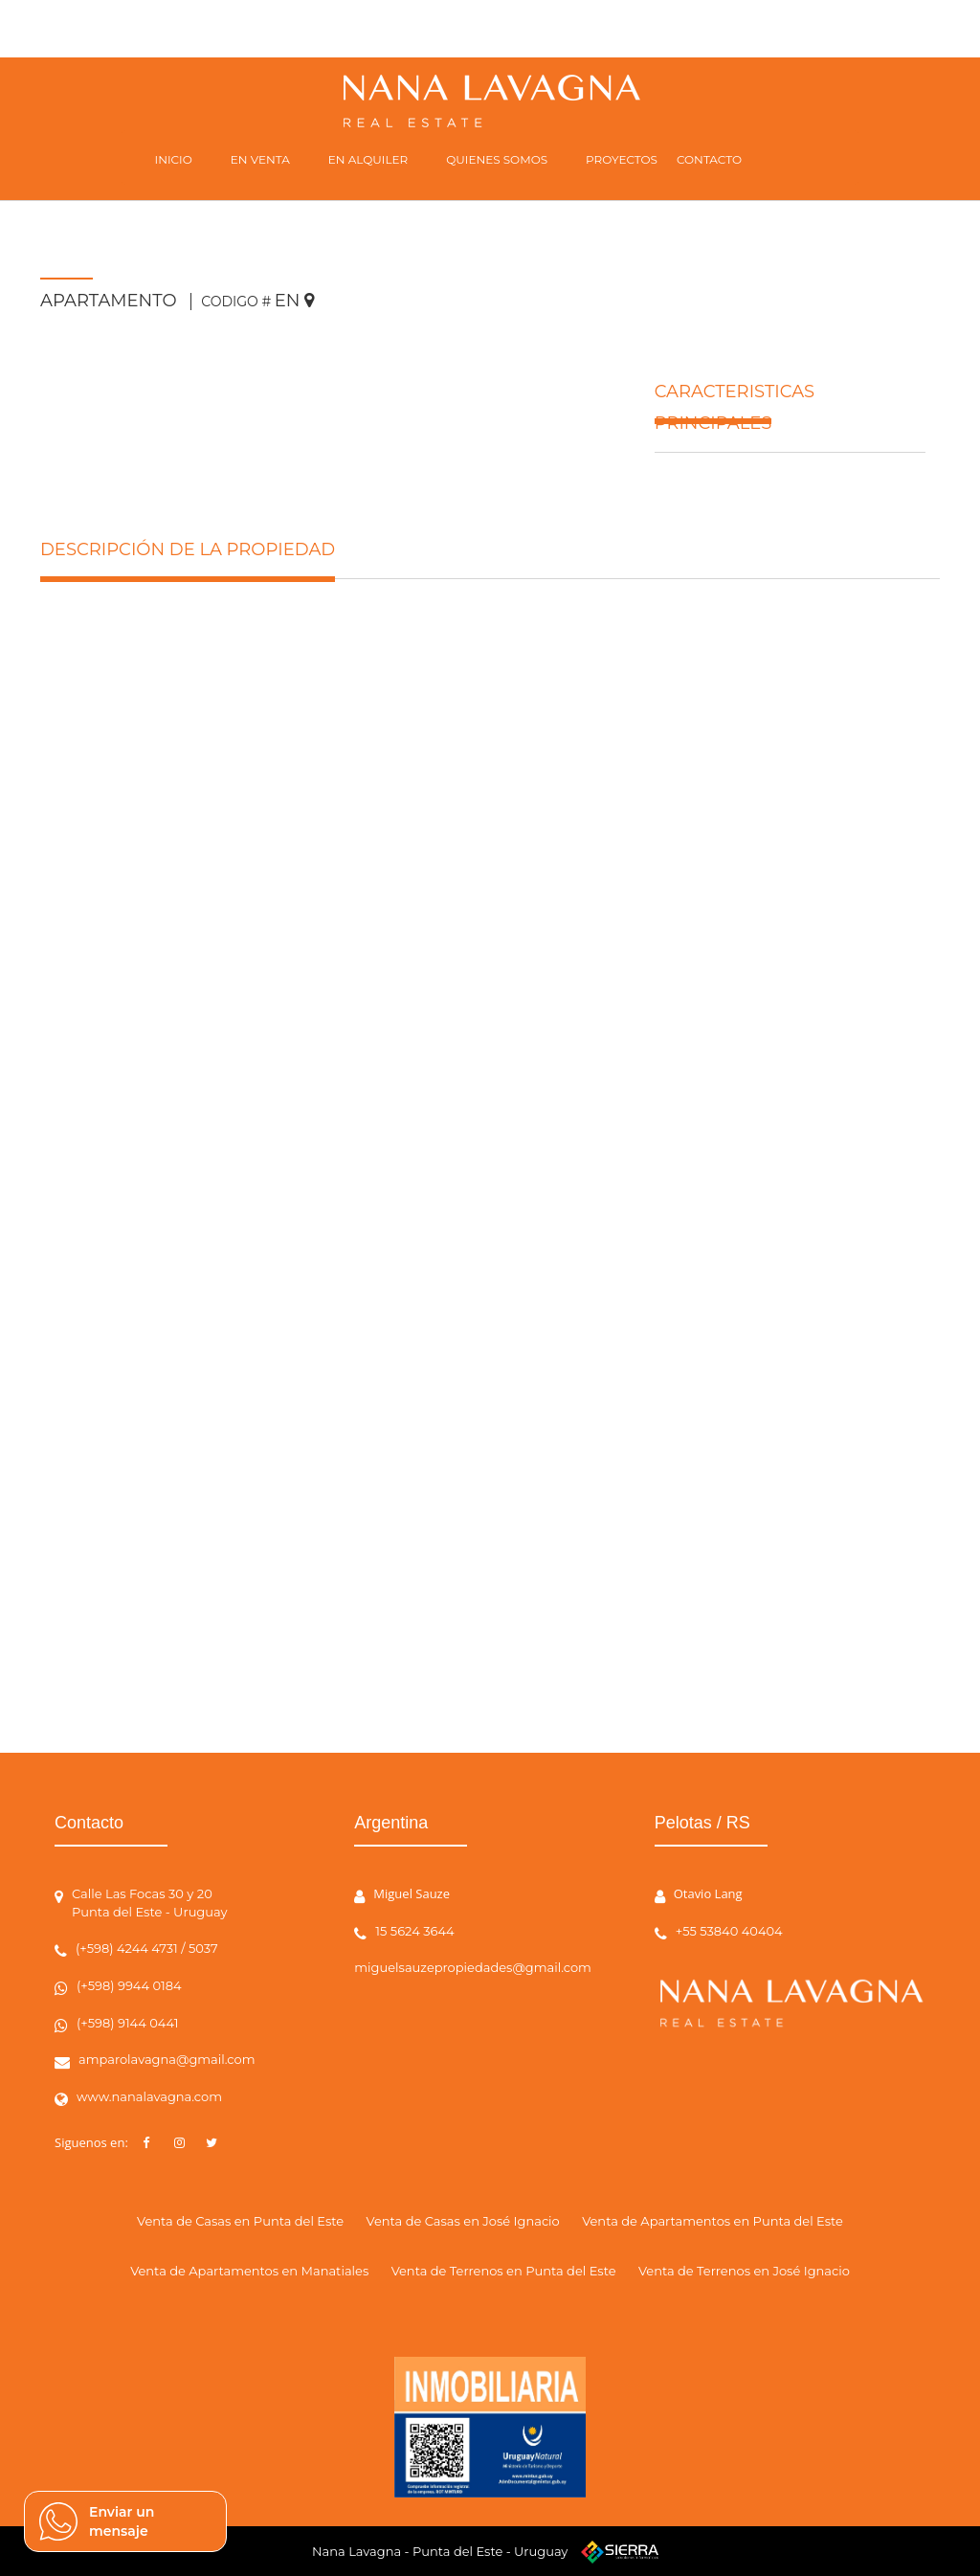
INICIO (173, 159)
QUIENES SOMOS (496, 159)
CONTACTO (709, 159)
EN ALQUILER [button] (368, 159)
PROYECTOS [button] (621, 159)
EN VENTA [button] (260, 159)
